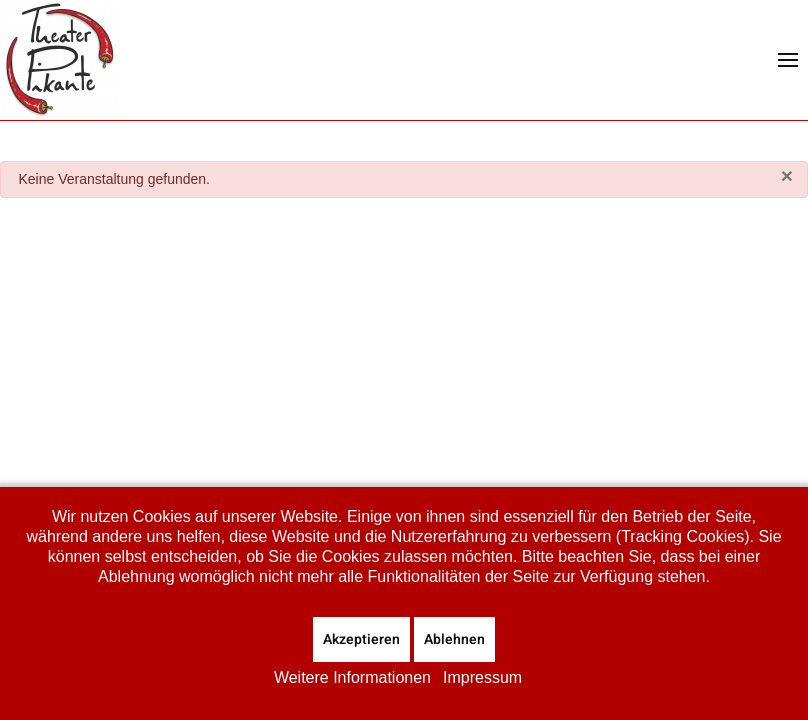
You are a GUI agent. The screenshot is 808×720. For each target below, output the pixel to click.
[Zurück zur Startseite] (60, 60)
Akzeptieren (361, 639)
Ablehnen (454, 639)
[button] (788, 60)
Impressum (482, 677)
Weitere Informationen (352, 677)
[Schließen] (787, 175)
